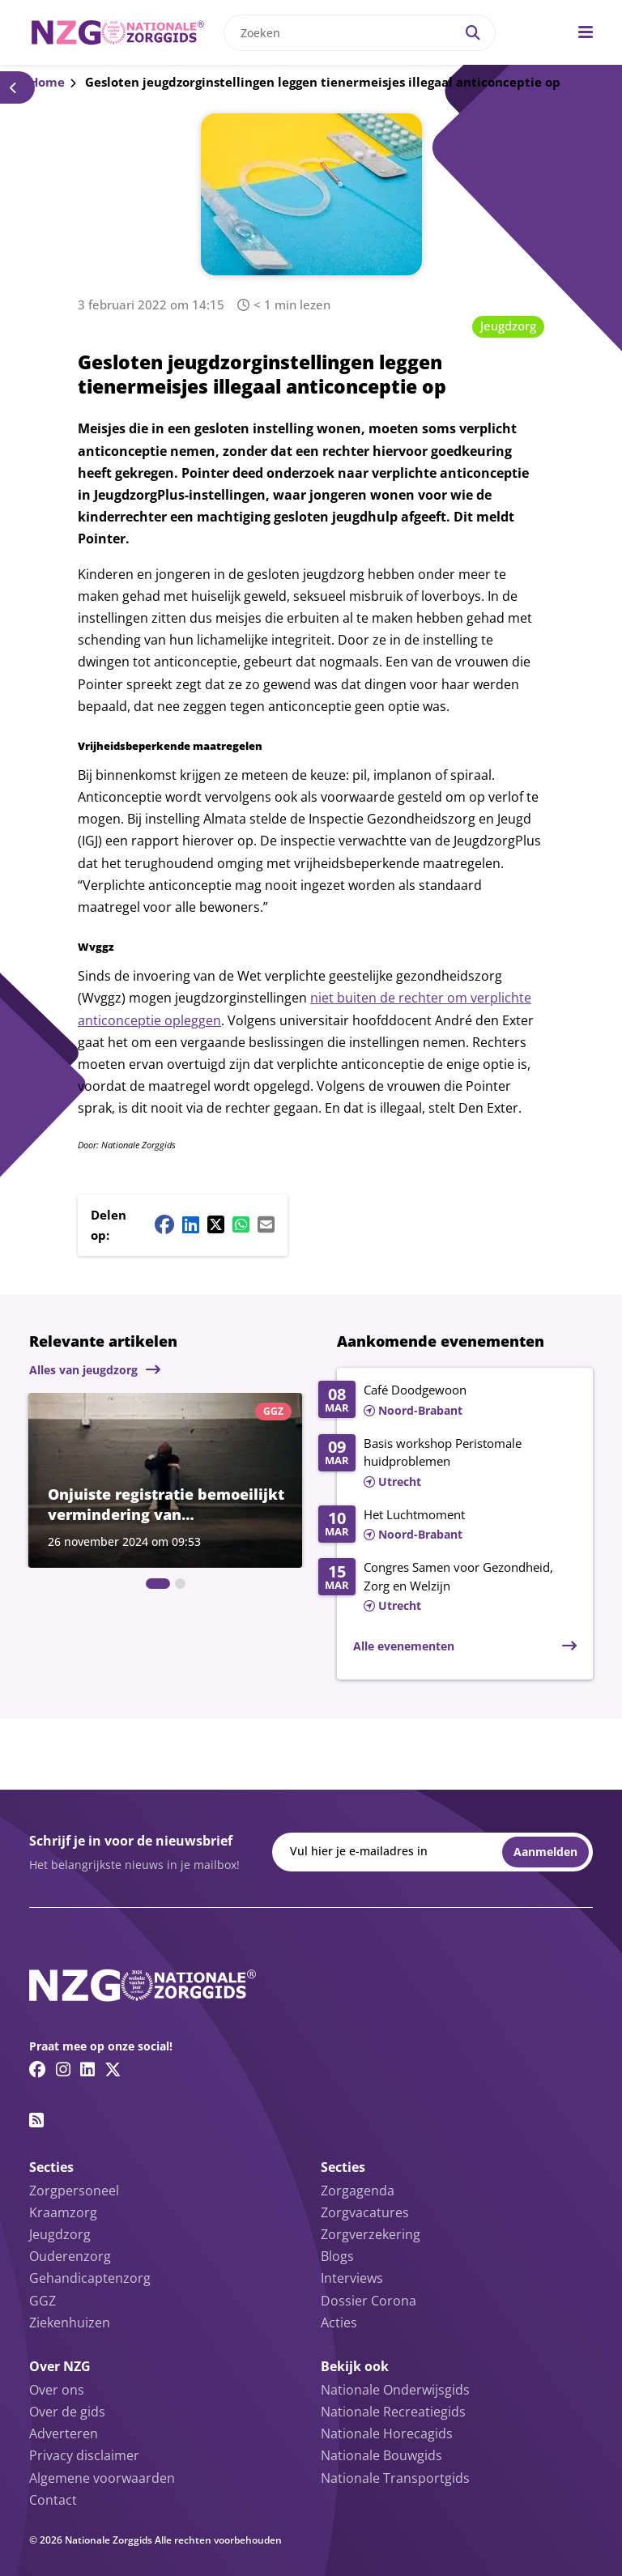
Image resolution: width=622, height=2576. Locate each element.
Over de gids (67, 2412)
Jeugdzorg (508, 325)
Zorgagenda (357, 2190)
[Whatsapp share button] (240, 1224)
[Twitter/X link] (112, 2069)
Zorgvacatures (365, 2212)
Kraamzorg (63, 2212)
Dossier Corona (368, 2301)
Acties (339, 2322)
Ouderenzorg (70, 2256)
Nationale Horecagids (387, 2433)
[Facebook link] (37, 2069)
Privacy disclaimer (84, 2455)
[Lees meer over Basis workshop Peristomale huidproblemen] (447, 1463)
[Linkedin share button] (190, 1224)
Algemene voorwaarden (102, 2478)
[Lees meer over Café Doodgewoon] (447, 1401)
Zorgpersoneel (74, 2190)
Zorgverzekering (370, 2234)
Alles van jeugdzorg (83, 1369)
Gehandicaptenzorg (90, 2278)
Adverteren (63, 2433)
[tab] (158, 1583)
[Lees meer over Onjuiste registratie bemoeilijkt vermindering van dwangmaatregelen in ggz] (165, 1480)
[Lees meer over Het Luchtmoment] (447, 1525)
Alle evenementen (403, 1646)
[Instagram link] (63, 2069)
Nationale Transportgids (395, 2478)
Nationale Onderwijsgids (395, 2390)
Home (47, 82)
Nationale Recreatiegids (393, 2412)
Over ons (56, 2390)
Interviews (352, 2278)
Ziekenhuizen (69, 2322)
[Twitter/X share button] (215, 1224)
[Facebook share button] (164, 1224)
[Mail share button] (266, 1224)
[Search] (473, 33)
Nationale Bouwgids (381, 2455)
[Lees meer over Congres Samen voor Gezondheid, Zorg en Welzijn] (447, 1587)
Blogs (337, 2256)
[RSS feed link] (36, 2120)
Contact (53, 2500)
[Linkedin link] (87, 2069)
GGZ (42, 2301)
